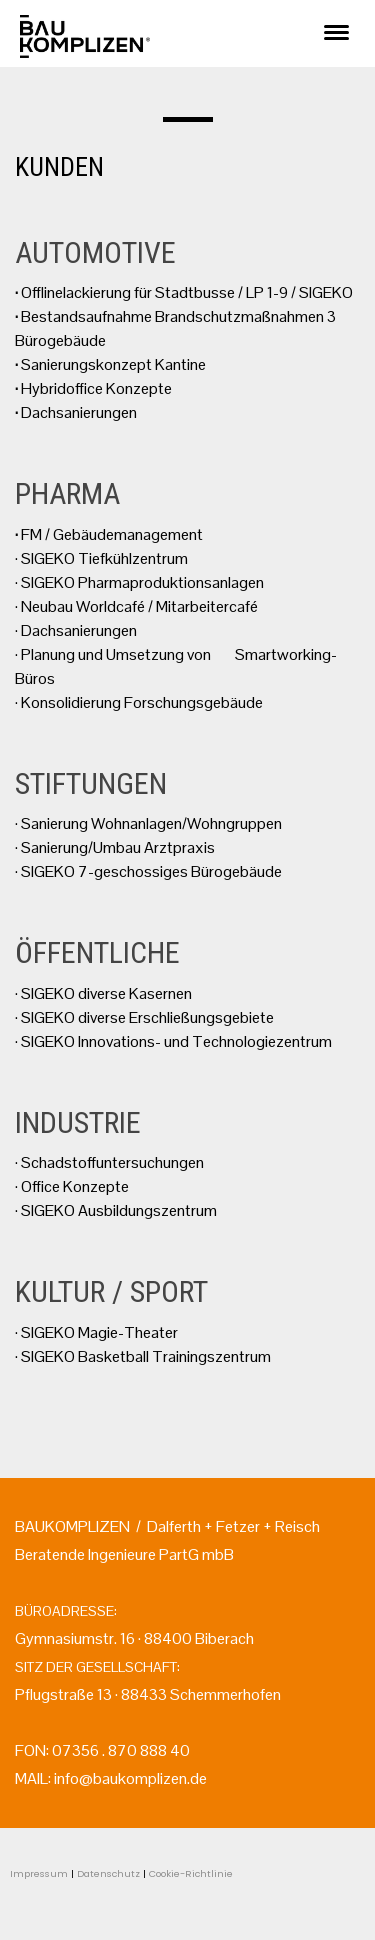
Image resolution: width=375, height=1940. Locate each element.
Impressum (39, 1873)
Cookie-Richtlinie (191, 1873)
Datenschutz (108, 1873)
